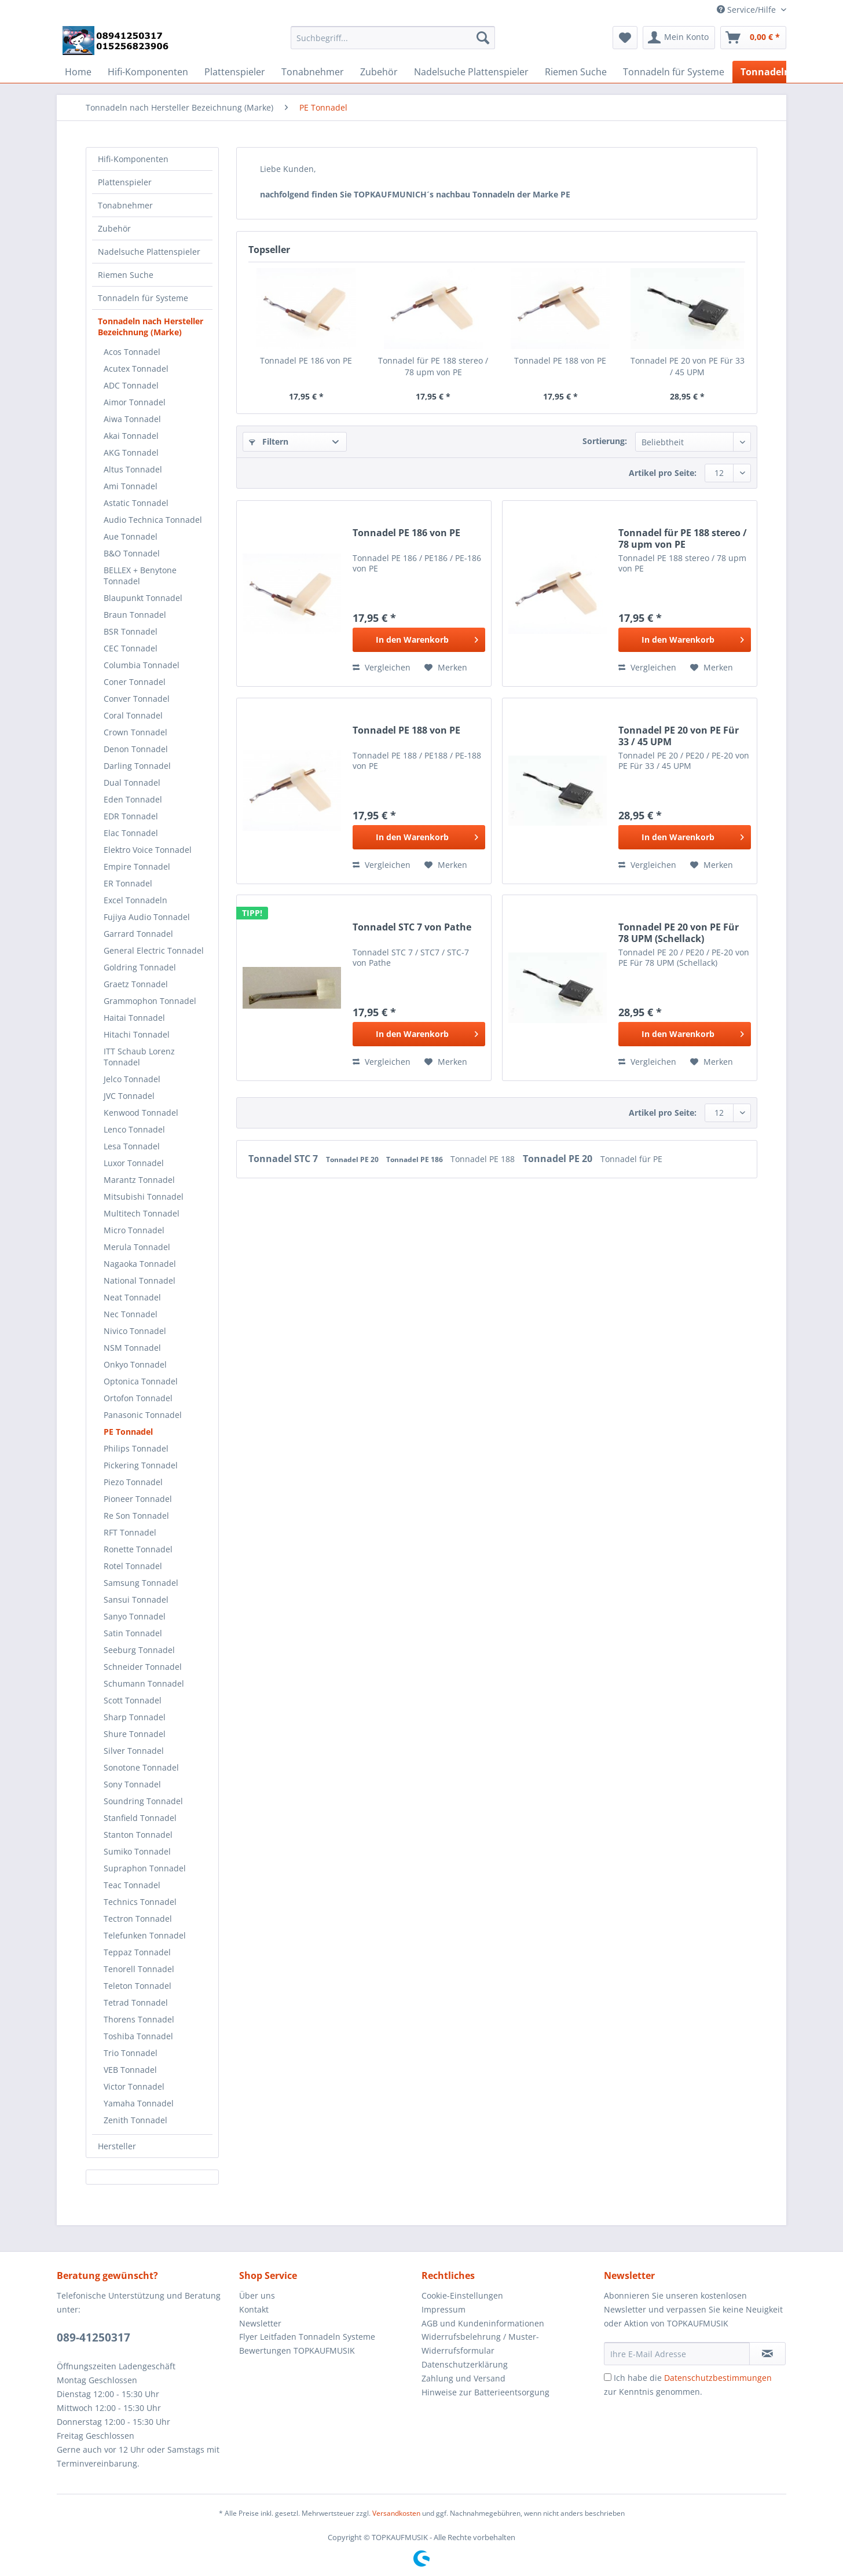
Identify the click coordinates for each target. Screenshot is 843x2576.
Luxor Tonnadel (134, 1162)
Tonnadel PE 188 (483, 1158)
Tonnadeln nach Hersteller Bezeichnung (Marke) (150, 327)
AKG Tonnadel (131, 452)
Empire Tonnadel (137, 866)
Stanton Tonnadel (138, 1834)
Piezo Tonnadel (133, 1481)
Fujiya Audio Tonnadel (147, 916)
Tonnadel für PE (631, 1158)
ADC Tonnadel (131, 385)
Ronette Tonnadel (138, 1549)
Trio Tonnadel (130, 2052)
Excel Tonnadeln (135, 900)
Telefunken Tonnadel (145, 1935)
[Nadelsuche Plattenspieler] (471, 72)
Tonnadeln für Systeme (143, 297)
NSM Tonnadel (132, 1347)
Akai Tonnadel (131, 435)
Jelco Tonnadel (132, 1078)
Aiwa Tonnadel (132, 418)
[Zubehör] (379, 72)
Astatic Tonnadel (136, 502)
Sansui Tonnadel (136, 1599)
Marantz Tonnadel (139, 1179)
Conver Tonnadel (137, 698)
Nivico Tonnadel (135, 1330)
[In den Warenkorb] (419, 640)
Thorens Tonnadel (139, 2019)
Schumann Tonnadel (144, 1683)
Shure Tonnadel (135, 1733)
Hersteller (117, 2146)
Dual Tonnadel (132, 782)
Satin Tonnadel (133, 1633)
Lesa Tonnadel (132, 1146)
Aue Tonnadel (130, 536)
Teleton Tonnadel (137, 1985)
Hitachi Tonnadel (137, 1034)
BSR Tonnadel (130, 631)
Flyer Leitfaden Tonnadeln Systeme (307, 2336)
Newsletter (260, 2323)
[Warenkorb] (753, 37)
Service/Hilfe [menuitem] (747, 9)
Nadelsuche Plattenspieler (149, 251)
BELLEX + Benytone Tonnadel (140, 576)
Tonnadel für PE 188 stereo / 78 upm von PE (433, 366)
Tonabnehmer (125, 205)
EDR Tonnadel (131, 816)
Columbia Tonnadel (141, 664)
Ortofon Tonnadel (138, 1398)
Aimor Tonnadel (135, 402)
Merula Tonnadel (137, 1246)
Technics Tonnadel (140, 1901)
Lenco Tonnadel (134, 1129)
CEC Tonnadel (130, 648)
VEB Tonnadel (130, 2069)
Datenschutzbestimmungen (718, 2377)
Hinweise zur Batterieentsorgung (485, 2392)
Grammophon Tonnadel (150, 1000)
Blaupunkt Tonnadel (143, 597)
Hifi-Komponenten (133, 158)
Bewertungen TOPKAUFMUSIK (297, 2350)
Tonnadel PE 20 (353, 1159)
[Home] (78, 72)
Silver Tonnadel (134, 1750)
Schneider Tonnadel (143, 1666)
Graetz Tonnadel (136, 984)
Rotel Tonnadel (133, 1565)
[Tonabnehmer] (312, 72)
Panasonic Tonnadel (143, 1414)
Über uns (257, 2295)
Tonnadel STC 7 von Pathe (412, 927)
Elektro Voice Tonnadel (148, 849)
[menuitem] (393, 43)
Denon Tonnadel (136, 748)
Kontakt (254, 2309)
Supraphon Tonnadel (145, 1868)
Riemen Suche (125, 274)
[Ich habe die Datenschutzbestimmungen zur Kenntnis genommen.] (607, 2377)
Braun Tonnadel (135, 614)
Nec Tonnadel (130, 1314)
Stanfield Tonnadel (140, 1817)
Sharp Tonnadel (135, 1717)
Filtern (268, 441)
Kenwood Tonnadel (141, 1112)
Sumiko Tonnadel (137, 1851)
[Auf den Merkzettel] (445, 668)
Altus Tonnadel (133, 469)
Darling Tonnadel (137, 765)
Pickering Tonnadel (141, 1465)
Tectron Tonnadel (138, 1918)
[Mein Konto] (679, 37)
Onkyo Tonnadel (135, 1364)
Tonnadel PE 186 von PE (306, 360)
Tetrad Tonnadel (136, 2002)
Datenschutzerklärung (465, 2364)
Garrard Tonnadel (138, 933)
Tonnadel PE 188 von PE (560, 360)
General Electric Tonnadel (154, 950)
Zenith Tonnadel (135, 2120)
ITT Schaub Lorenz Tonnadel (139, 1057)
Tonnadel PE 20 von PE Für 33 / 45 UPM (688, 366)
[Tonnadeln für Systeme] (673, 72)
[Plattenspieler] (234, 72)
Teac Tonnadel (132, 1884)
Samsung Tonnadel (141, 1582)
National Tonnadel (139, 1280)
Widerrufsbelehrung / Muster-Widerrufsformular (480, 2343)
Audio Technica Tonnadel (153, 519)
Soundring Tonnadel (143, 1801)
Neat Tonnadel (132, 1297)
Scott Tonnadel (133, 1700)
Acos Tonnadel (132, 351)
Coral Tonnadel (133, 715)
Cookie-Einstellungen (462, 2295)
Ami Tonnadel (130, 486)
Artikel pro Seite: (663, 472)
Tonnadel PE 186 (415, 1159)
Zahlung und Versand (463, 2378)
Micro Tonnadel (134, 1230)
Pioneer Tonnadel (138, 1498)
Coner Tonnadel (135, 681)
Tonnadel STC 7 (284, 1158)
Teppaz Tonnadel (137, 1952)
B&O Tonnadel (132, 553)
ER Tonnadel (128, 883)
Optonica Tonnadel (141, 1381)
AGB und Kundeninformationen (483, 2323)
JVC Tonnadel (129, 1095)
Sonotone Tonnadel (141, 1767)
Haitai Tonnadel (134, 1017)
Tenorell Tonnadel (139, 1968)
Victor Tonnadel (134, 2086)
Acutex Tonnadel (136, 368)
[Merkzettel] (625, 37)
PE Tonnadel (128, 1431)
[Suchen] (483, 37)
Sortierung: (604, 440)
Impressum (444, 2309)
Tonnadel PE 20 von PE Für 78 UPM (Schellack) (678, 932)
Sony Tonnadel (132, 1784)
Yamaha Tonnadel (139, 2103)
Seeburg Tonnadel (139, 1649)
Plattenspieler (125, 182)
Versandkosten (396, 2513)
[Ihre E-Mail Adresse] (677, 2353)
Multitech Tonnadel (141, 1213)
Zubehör (114, 228)
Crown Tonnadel (135, 732)
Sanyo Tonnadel (135, 1616)
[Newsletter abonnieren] (767, 2353)
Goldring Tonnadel (140, 967)
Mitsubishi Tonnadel (144, 1196)
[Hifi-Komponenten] (148, 72)
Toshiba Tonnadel (138, 2036)
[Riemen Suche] (576, 72)
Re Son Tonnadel (136, 1515)
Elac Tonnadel (131, 832)
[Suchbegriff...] (393, 37)
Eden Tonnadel (133, 799)
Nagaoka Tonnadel (140, 1263)
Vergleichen (381, 667)
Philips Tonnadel (136, 1448)
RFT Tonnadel (130, 1532)
